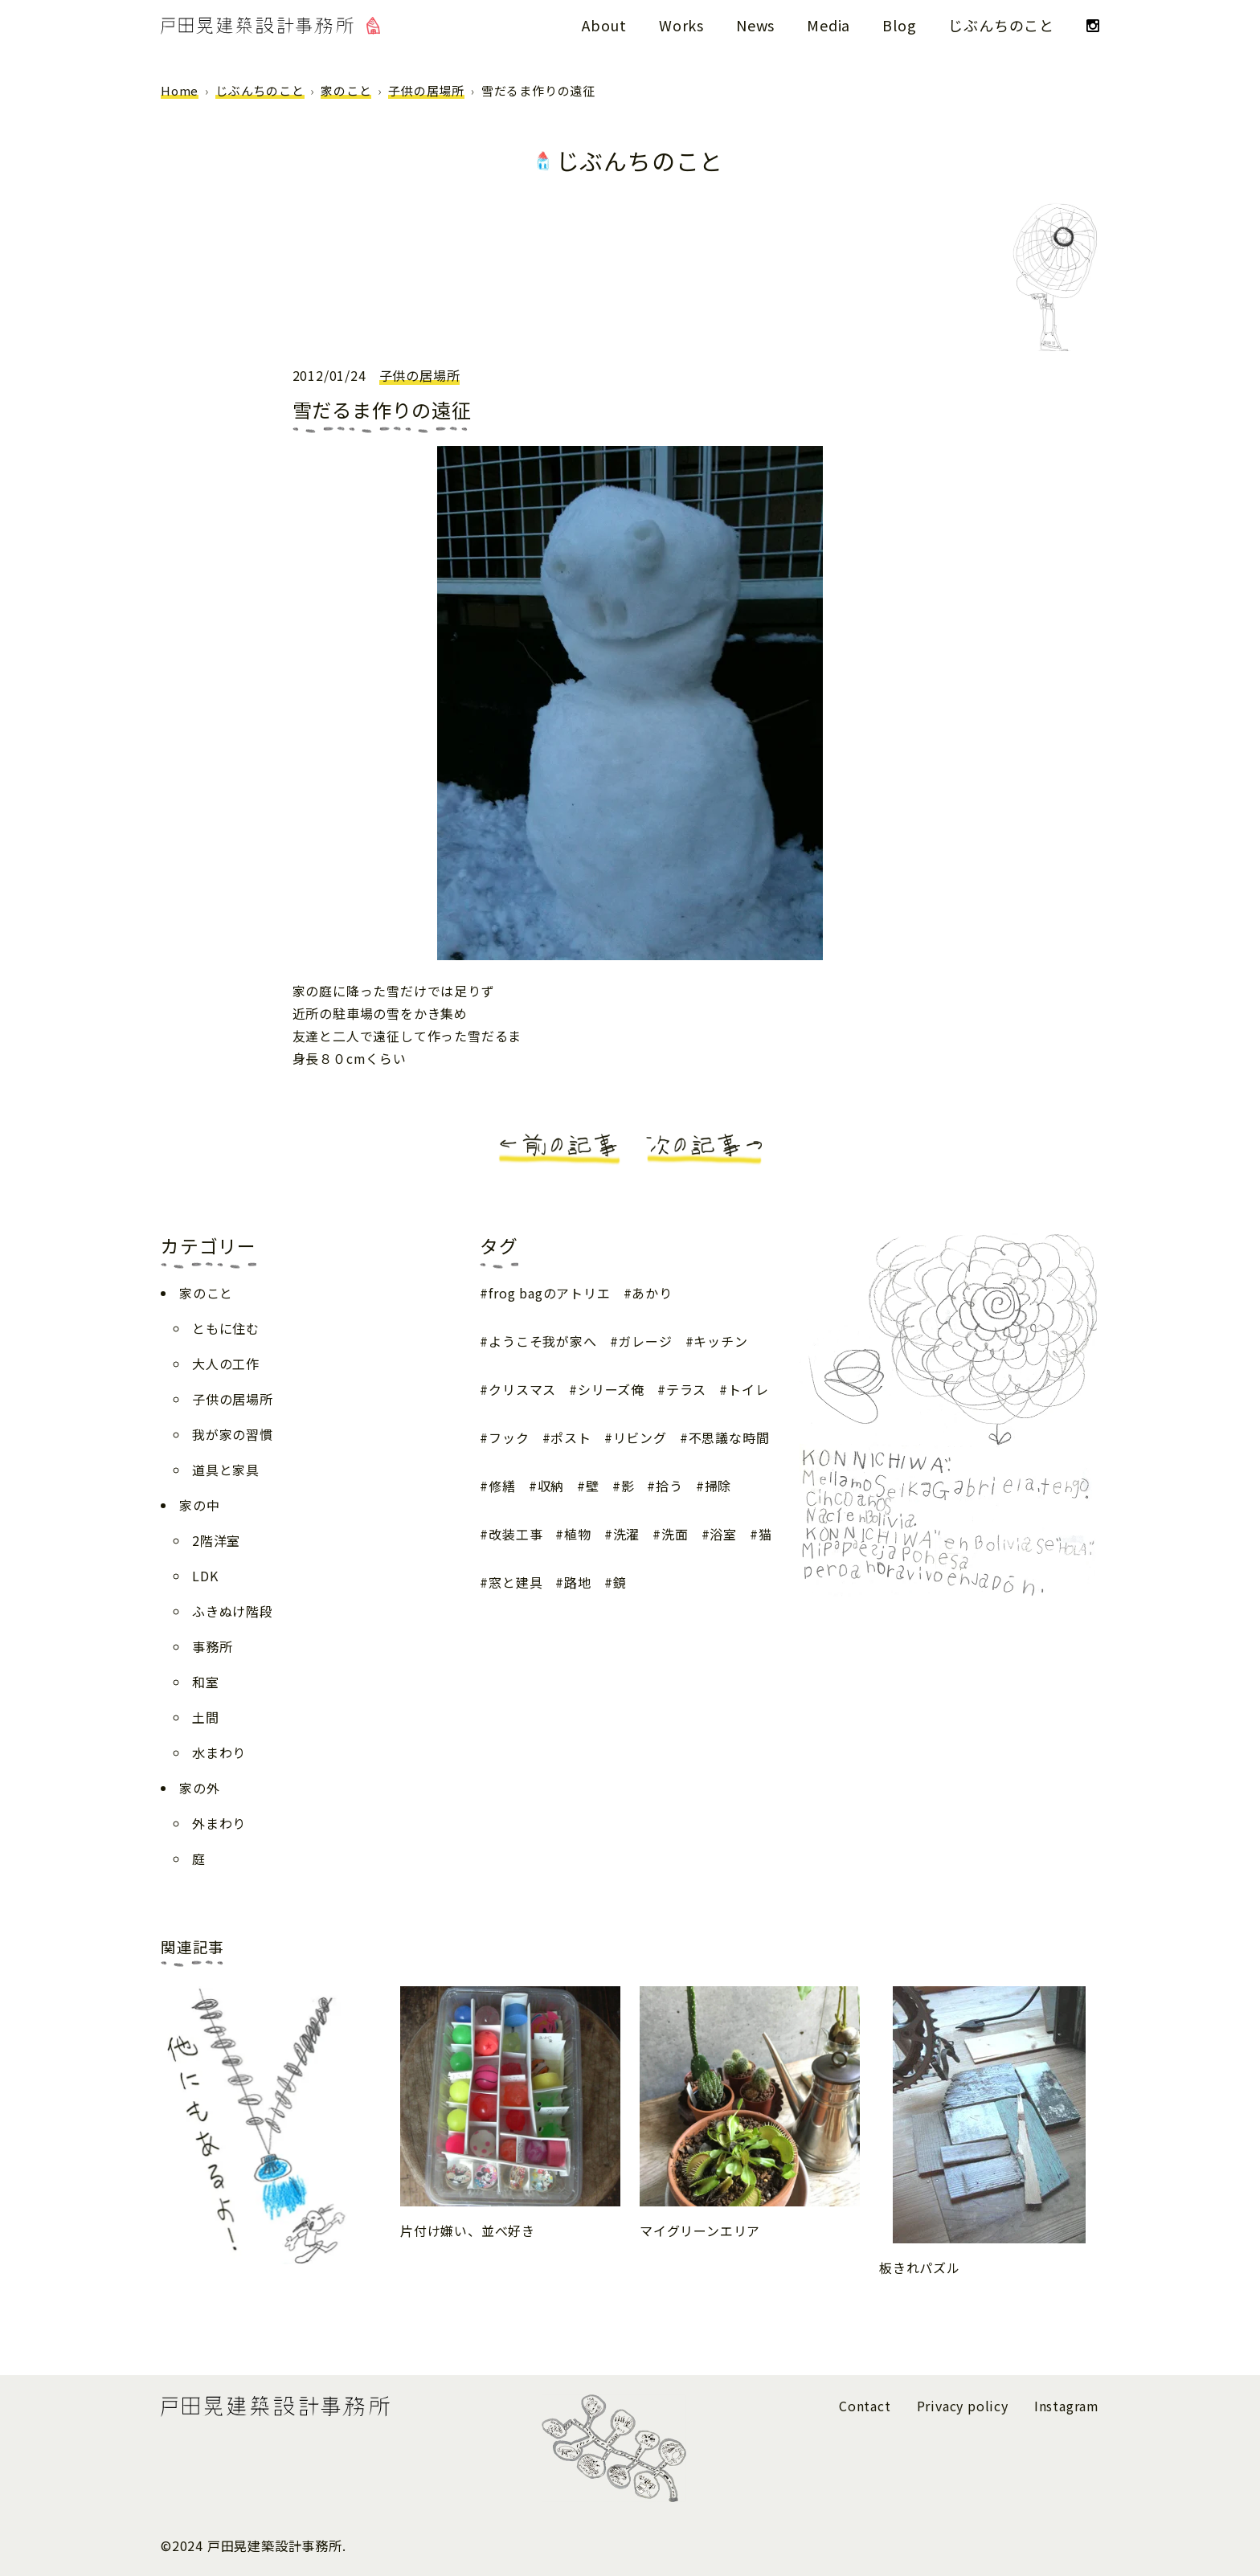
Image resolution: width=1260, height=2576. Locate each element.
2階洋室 (216, 1540)
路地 (577, 1582)
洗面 (675, 1534)
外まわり (219, 1823)
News (755, 24)
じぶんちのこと (1001, 24)
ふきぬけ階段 (232, 1611)
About (604, 24)
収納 (551, 1485)
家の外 (199, 1787)
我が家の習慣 (232, 1434)
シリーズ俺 (611, 1389)
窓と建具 (515, 1582)
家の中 (199, 1505)
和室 (205, 1681)
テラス (686, 1389)
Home (179, 90)
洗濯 (626, 1534)
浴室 (723, 1534)
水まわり (219, 1752)
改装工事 (515, 1534)
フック (509, 1437)
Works (681, 24)
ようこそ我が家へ (542, 1341)
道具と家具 (226, 1469)
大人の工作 (226, 1363)
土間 (205, 1717)
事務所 (212, 1646)
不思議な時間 (729, 1437)
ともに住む (226, 1328)
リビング (640, 1437)
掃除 (718, 1485)
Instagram (1066, 2405)
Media (828, 24)
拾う (669, 1485)
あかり (652, 1292)
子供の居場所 (426, 90)
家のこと (346, 90)
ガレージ (645, 1341)
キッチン (720, 1341)
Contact (865, 2405)
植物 (577, 1534)
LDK (205, 1575)
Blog (899, 24)
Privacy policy (962, 2405)
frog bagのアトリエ (549, 1292)
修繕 (502, 1485)
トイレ (748, 1389)
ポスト (570, 1437)
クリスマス (522, 1389)
